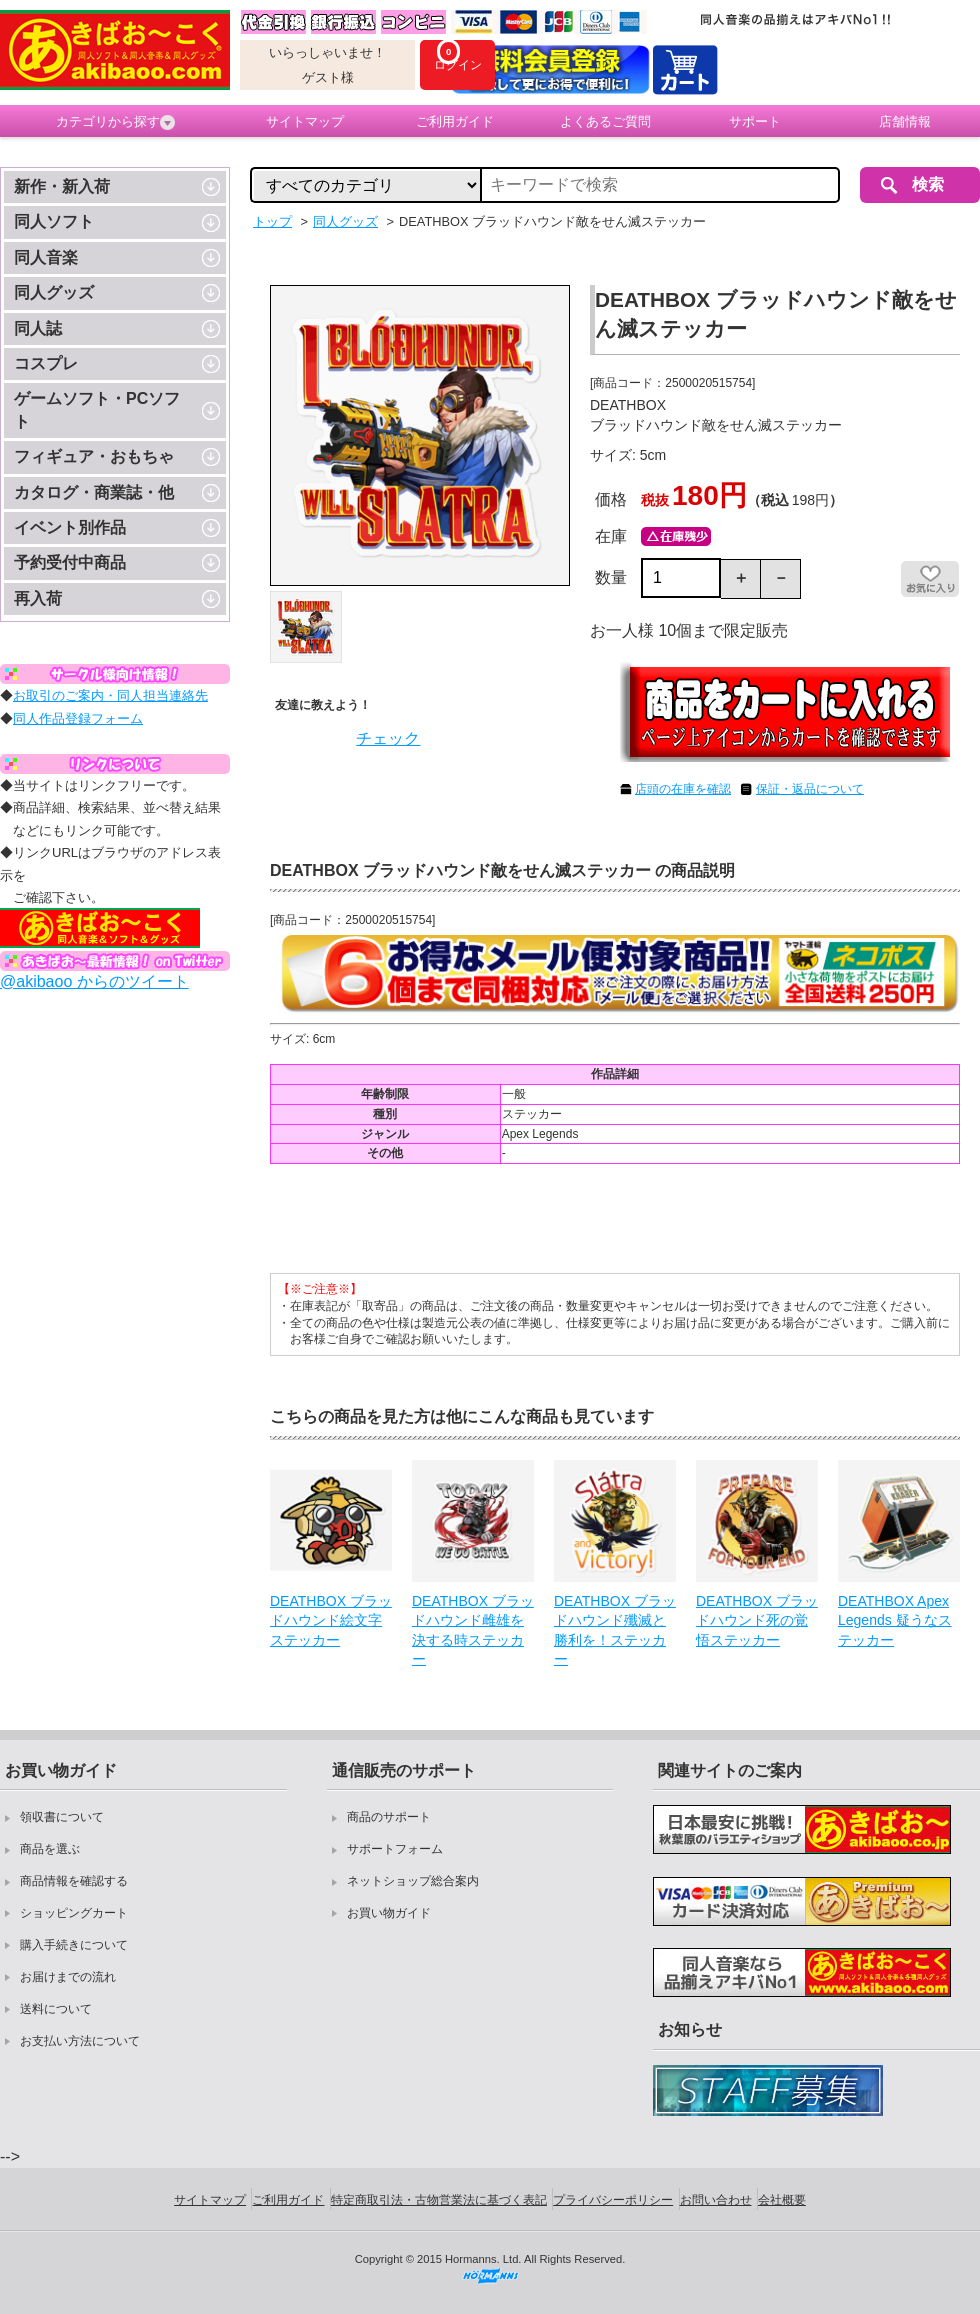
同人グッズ (54, 292)
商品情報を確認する (74, 1881)
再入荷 (38, 598)
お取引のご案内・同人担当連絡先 (110, 695)
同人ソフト (54, 221)
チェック (388, 738)
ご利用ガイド (455, 121)
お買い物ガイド (389, 1913)
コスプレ (46, 363)
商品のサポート (389, 1817)
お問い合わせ (716, 2200)
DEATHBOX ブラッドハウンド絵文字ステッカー (331, 1620)
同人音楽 (46, 257)
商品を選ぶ (50, 1849)
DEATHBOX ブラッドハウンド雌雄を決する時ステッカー (473, 1630)
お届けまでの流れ (68, 1977)
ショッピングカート (74, 1913)
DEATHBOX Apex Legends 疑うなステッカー (895, 1620)
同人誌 (38, 328)
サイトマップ (305, 121)
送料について (56, 2009)
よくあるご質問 (605, 121)
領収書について (62, 1817)
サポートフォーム (395, 1849)
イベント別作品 (70, 527)
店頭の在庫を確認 (683, 789)
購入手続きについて (74, 1945)
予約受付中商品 (70, 562)
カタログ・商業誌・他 (94, 492)
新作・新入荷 (62, 186)
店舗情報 (905, 121)
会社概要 (782, 2200)
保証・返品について (810, 789)
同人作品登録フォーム (78, 718)
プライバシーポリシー (613, 2200)
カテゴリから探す (115, 122)
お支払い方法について (80, 2041)
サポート (755, 121)
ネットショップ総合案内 (413, 1881)
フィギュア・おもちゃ (94, 456)
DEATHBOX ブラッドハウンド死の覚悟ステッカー (757, 1620)
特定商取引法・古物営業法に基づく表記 (439, 2200)
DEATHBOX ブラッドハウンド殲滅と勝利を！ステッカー (615, 1630)
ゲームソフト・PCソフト (97, 409)
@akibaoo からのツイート (94, 981)
